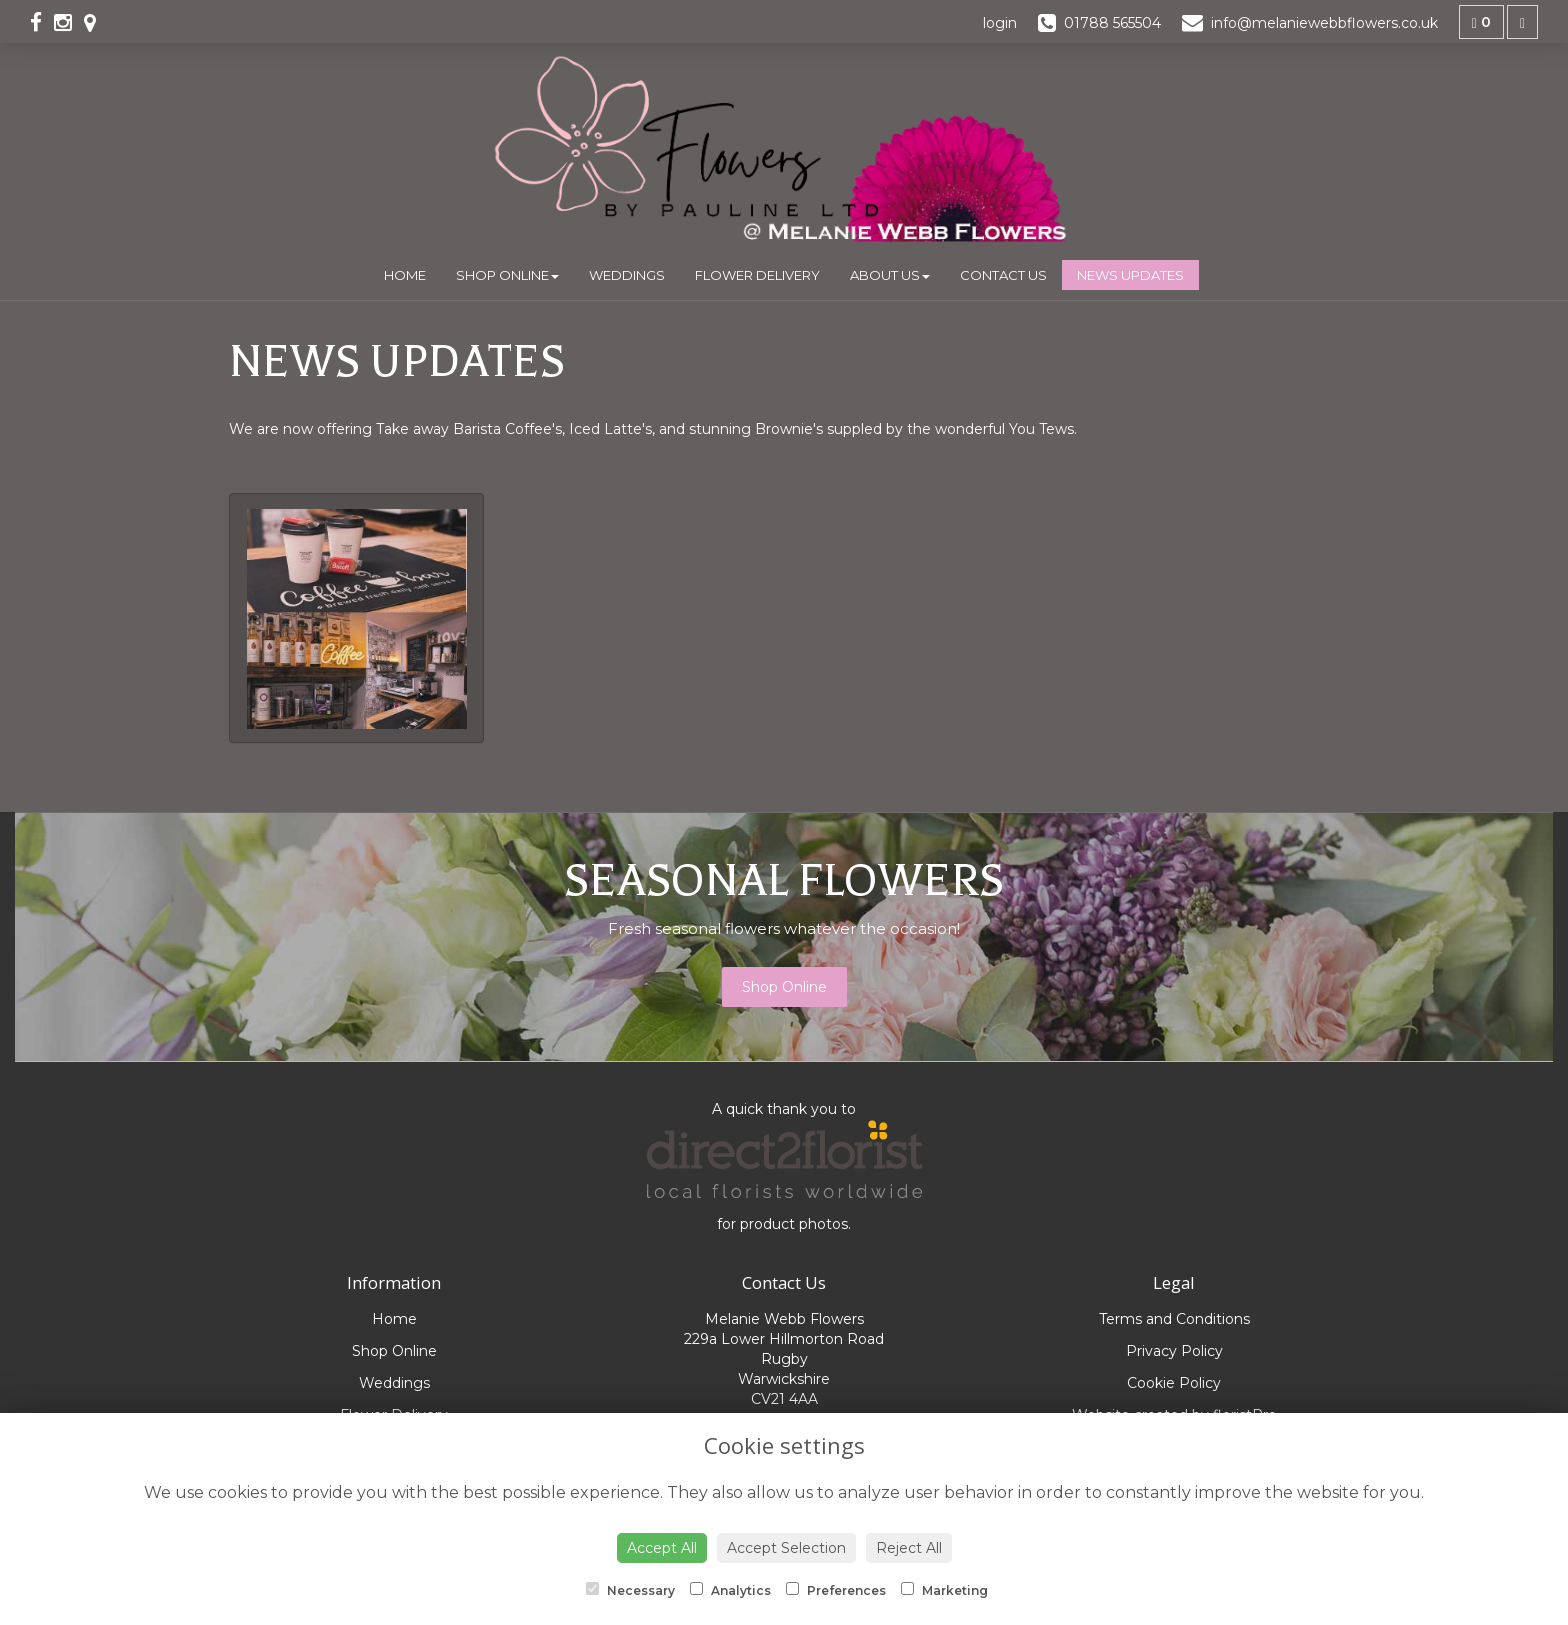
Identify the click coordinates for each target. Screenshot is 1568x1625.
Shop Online (507, 275)
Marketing (944, 1590)
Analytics (730, 1590)
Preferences (836, 1590)
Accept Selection (786, 1548)
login (1000, 23)
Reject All (909, 1548)
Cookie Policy (1174, 1383)
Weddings (627, 275)
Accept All (662, 1548)
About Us (890, 275)
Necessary (630, 1590)
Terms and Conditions (1174, 1319)
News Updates (1130, 275)
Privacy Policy (1174, 1351)
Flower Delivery (757, 275)
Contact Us (1003, 275)
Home (405, 275)
